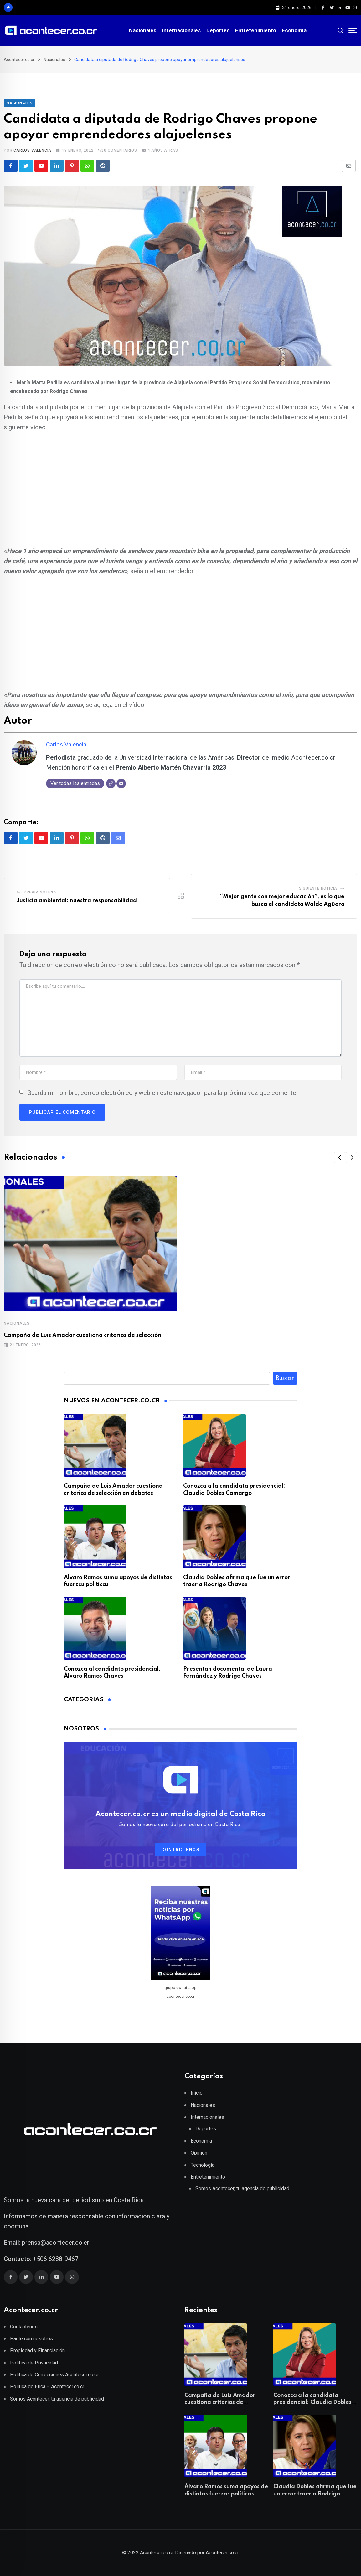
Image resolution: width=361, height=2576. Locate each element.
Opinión (199, 2153)
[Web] (111, 783)
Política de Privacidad (34, 2363)
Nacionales (142, 30)
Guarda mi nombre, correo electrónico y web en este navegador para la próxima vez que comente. (162, 1093)
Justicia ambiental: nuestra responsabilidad (77, 900)
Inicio (197, 2093)
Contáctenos (180, 1849)
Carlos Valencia (32, 150)
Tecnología (202, 2165)
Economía (294, 30)
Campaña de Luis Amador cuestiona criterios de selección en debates (219, 2402)
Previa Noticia (40, 892)
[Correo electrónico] (121, 783)
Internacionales (181, 30)
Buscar (285, 1378)
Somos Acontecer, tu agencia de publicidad (242, 2188)
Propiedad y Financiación (37, 2350)
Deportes (217, 30)
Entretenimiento (255, 30)
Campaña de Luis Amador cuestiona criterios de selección (82, 1335)
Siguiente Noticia (318, 888)
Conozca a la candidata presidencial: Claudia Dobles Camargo (312, 2402)
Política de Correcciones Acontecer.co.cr (54, 2375)
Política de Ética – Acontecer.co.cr (47, 2387)
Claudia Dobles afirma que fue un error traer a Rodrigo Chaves (315, 2494)
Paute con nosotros (31, 2339)
